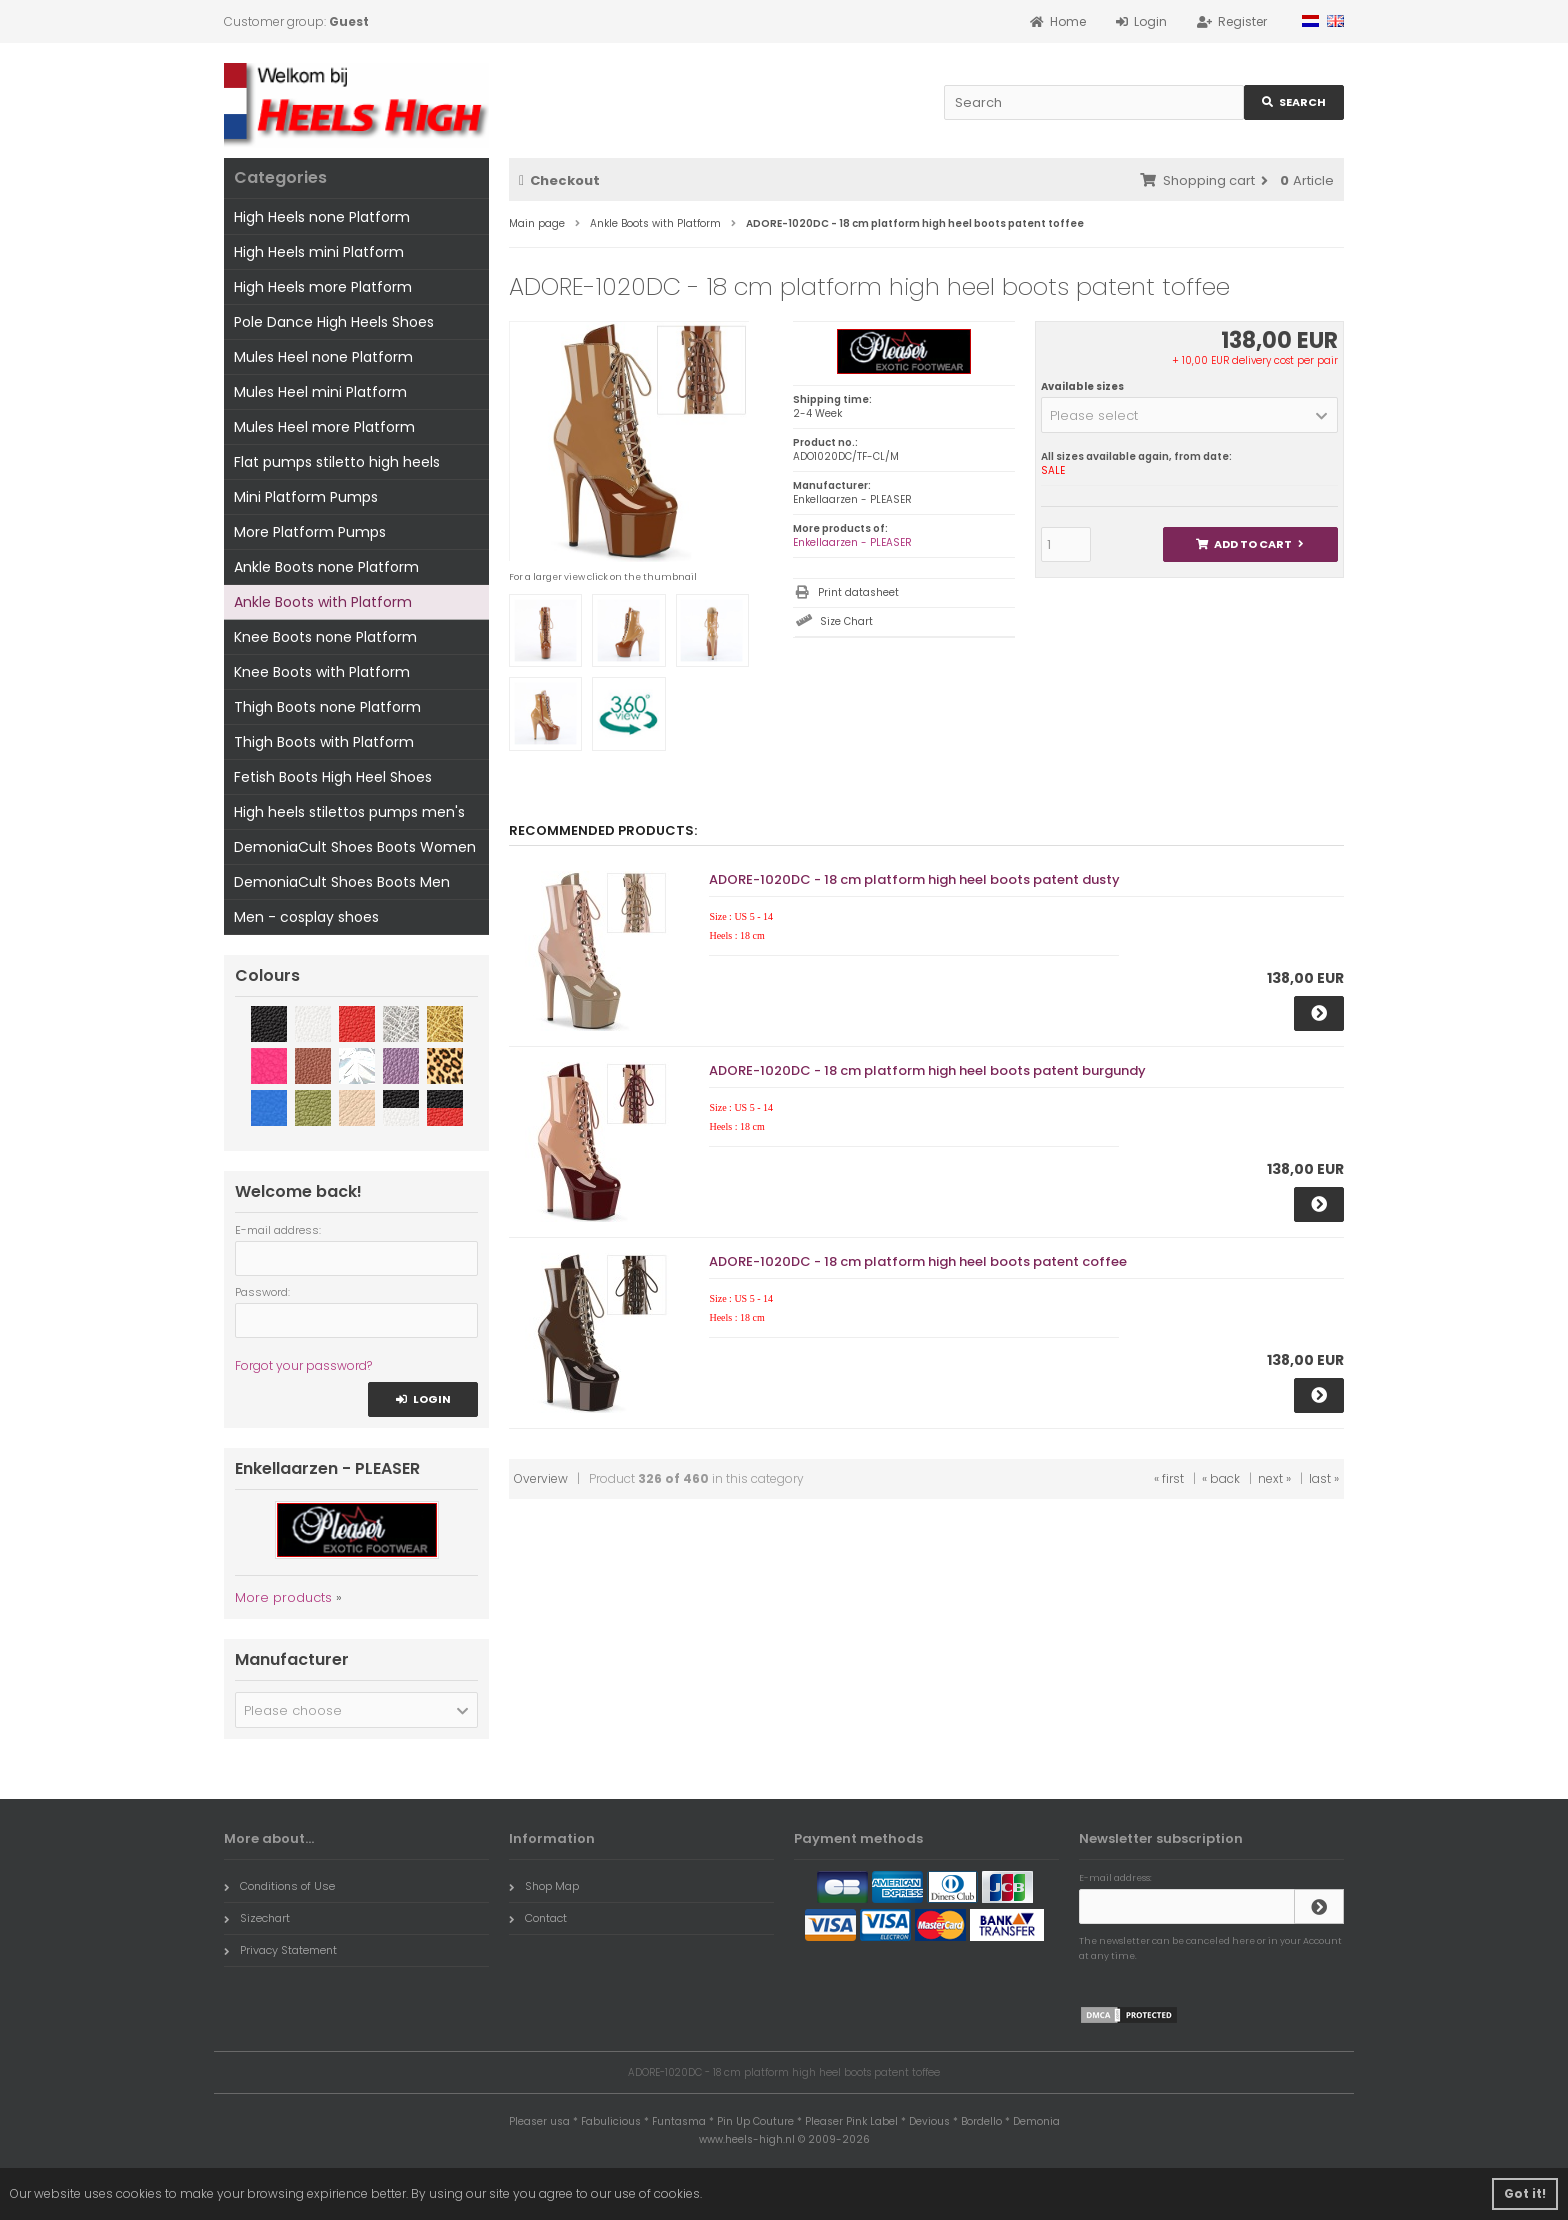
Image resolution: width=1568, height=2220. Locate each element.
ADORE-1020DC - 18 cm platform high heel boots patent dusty (914, 879)
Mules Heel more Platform (324, 427)
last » (1324, 1478)
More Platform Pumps (310, 532)
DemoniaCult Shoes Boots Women (355, 847)
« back (1221, 1478)
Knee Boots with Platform (322, 672)
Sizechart (257, 1918)
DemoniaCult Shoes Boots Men (342, 882)
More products (283, 1597)
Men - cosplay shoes (306, 917)
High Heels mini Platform (319, 252)
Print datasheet (858, 592)
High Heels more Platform (323, 287)
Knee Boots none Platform (325, 637)
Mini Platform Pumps (306, 497)
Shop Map (544, 1886)
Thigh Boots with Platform (324, 742)
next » (1274, 1478)
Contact (538, 1918)
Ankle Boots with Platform (323, 602)
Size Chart (846, 621)
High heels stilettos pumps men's (349, 812)
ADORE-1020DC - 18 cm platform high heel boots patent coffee (918, 1261)
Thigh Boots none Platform (327, 707)
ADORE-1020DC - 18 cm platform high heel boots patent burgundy (927, 1070)
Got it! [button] (1525, 2193)
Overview (541, 1478)
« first (1169, 1478)
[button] (1189, 415)
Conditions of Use (279, 1886)
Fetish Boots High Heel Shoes (333, 777)
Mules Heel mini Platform (320, 392)
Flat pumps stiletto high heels (337, 462)
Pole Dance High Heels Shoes (334, 322)
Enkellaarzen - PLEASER (852, 542)
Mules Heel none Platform (323, 357)
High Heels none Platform (322, 217)
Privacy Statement (280, 1950)
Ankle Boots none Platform (326, 567)
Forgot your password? (303, 1365)
